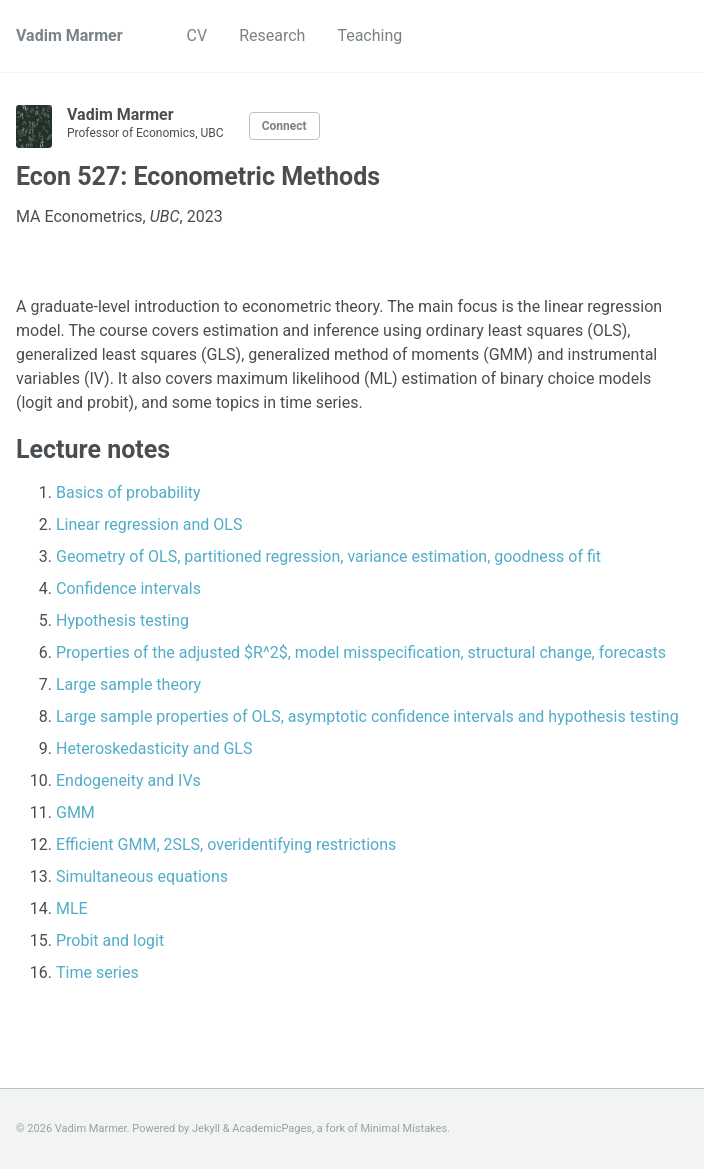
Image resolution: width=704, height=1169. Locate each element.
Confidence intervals (128, 588)
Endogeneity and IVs (128, 780)
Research (272, 35)
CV (197, 35)
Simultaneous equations (142, 876)
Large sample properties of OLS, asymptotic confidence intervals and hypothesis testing (367, 716)
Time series (97, 972)
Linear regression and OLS (149, 524)
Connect (284, 126)
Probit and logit (110, 940)
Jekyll (206, 1128)
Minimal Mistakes (404, 1128)
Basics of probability (128, 492)
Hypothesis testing (122, 620)
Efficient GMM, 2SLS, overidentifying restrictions (226, 844)
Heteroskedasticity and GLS (154, 748)
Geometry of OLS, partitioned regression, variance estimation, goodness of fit (328, 556)
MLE (72, 908)
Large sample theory (128, 684)
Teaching (369, 35)
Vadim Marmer (69, 35)
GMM (75, 812)
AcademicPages (272, 1128)
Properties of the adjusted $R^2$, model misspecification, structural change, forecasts (361, 652)
